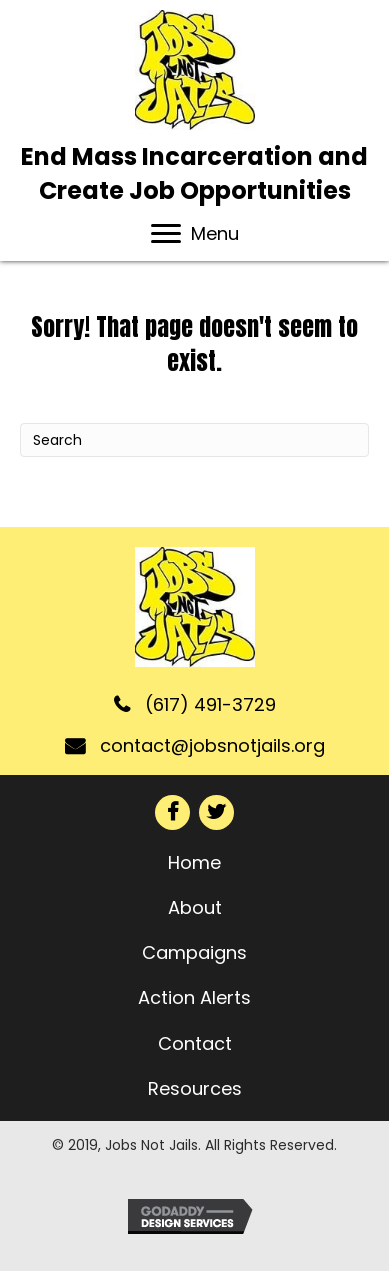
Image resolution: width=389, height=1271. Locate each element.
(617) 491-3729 (210, 704)
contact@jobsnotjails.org (212, 745)
